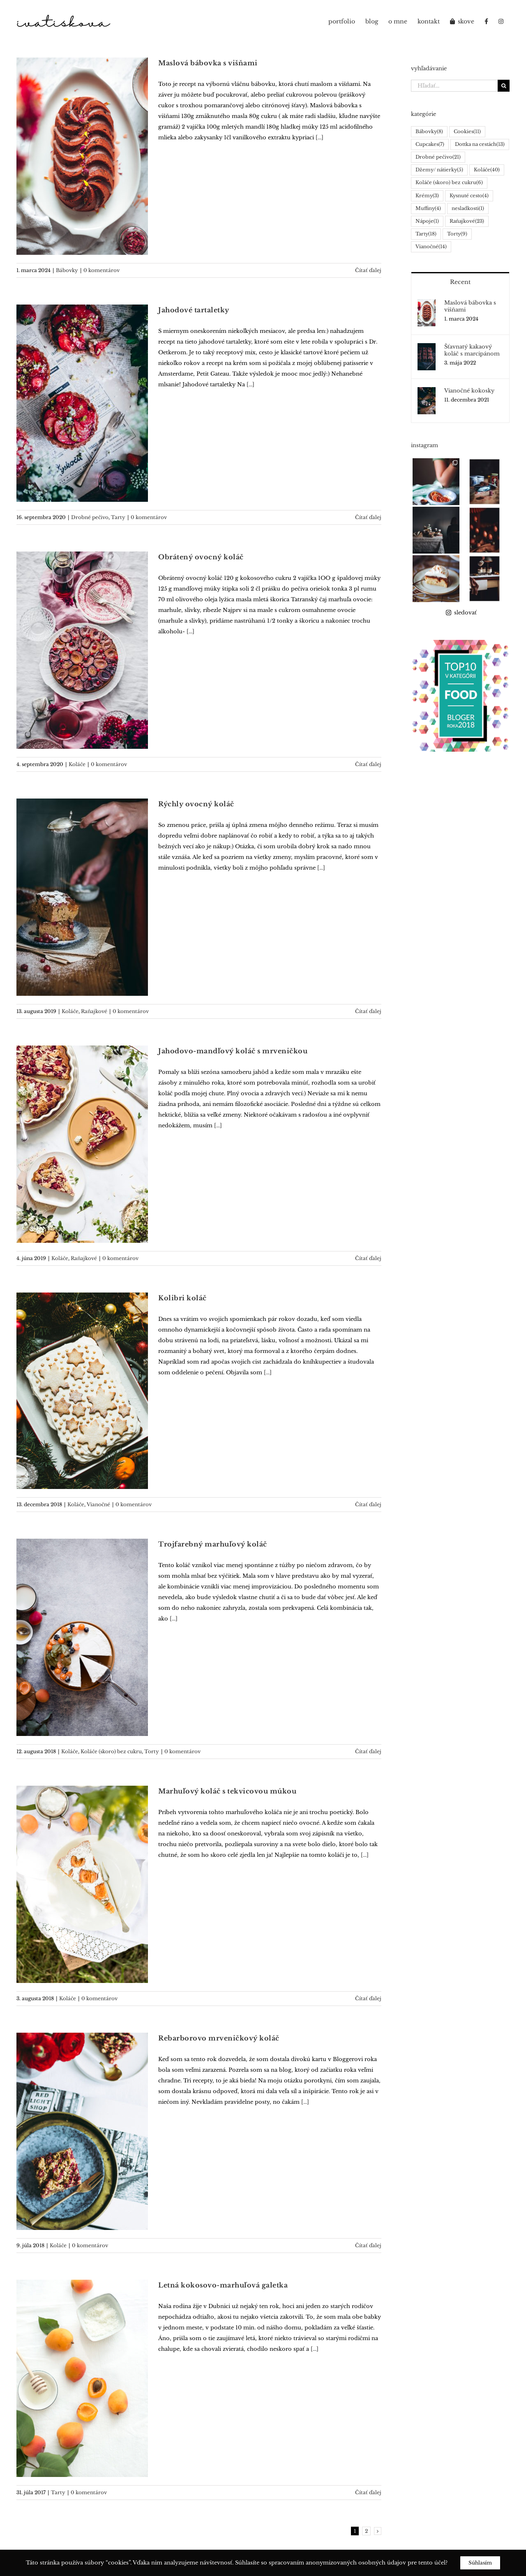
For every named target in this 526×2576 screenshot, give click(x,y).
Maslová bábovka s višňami (208, 63)
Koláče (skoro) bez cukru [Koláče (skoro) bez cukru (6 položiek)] (449, 183)
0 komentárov (101, 270)
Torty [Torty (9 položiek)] (457, 234)
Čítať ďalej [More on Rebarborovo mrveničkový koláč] (368, 2245)
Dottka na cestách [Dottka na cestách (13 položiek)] (480, 144)
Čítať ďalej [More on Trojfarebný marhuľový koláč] (368, 1751)
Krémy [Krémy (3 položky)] (427, 196)
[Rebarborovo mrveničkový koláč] (82, 2131)
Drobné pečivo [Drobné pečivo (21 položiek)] (438, 157)
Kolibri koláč (182, 1298)
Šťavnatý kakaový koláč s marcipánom (472, 350)
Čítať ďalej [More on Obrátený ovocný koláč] (368, 764)
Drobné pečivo (89, 517)
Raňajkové (94, 1011)
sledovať (461, 580)
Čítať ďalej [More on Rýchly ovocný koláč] (368, 1011)
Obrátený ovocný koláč (201, 557)
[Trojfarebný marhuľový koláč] (82, 1637)
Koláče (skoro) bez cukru (111, 1751)
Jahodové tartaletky (193, 310)
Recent (460, 282)
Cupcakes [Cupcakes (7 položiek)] (429, 144)
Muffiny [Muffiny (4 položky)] (428, 208)
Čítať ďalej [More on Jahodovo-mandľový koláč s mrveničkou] (368, 1258)
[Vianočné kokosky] (427, 392)
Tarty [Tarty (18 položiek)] (425, 234)
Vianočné (98, 1504)
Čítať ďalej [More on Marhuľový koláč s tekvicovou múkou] (368, 1998)
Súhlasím (480, 2563)
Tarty (118, 517)
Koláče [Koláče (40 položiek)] (487, 170)
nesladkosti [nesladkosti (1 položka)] (468, 208)
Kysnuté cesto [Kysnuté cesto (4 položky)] (469, 196)
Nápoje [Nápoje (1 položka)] (427, 221)
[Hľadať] (504, 86)
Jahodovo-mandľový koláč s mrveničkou (232, 1051)
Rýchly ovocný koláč (196, 804)
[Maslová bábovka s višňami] (82, 156)
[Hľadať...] (454, 86)
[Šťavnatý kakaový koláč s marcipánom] (427, 348)
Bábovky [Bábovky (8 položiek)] (429, 132)
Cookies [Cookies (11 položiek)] (467, 132)
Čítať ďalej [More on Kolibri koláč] (368, 1504)
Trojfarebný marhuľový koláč (212, 1544)
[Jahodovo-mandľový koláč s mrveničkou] (82, 1144)
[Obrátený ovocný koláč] (82, 650)
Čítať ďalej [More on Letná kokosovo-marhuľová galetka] (368, 2492)
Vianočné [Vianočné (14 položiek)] (431, 247)
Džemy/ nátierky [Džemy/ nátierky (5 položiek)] (439, 170)
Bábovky (67, 270)
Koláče (77, 764)
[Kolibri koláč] (82, 1391)
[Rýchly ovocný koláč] (82, 897)
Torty (151, 1751)
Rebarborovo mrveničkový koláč (218, 2038)
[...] (319, 137)
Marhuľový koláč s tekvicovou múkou (227, 1791)
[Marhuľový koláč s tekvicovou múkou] (82, 1884)
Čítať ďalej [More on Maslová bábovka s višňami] (368, 270)
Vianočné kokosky (469, 390)
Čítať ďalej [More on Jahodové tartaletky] (368, 517)
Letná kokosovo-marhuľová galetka (223, 2285)
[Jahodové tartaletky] (82, 403)
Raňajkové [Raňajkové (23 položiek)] (467, 221)
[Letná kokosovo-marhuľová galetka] (82, 2378)
